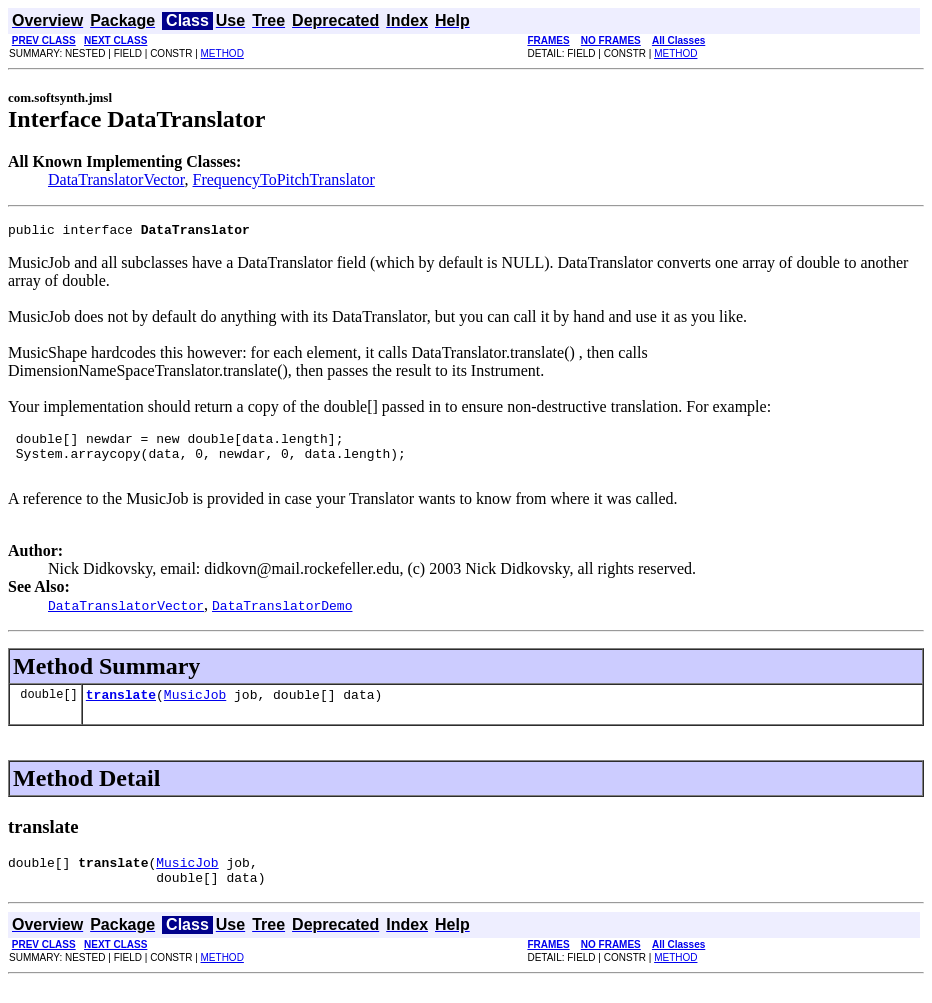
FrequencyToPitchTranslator (284, 179)
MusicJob (195, 709)
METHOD (222, 53)
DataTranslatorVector (116, 179)
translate (121, 709)
